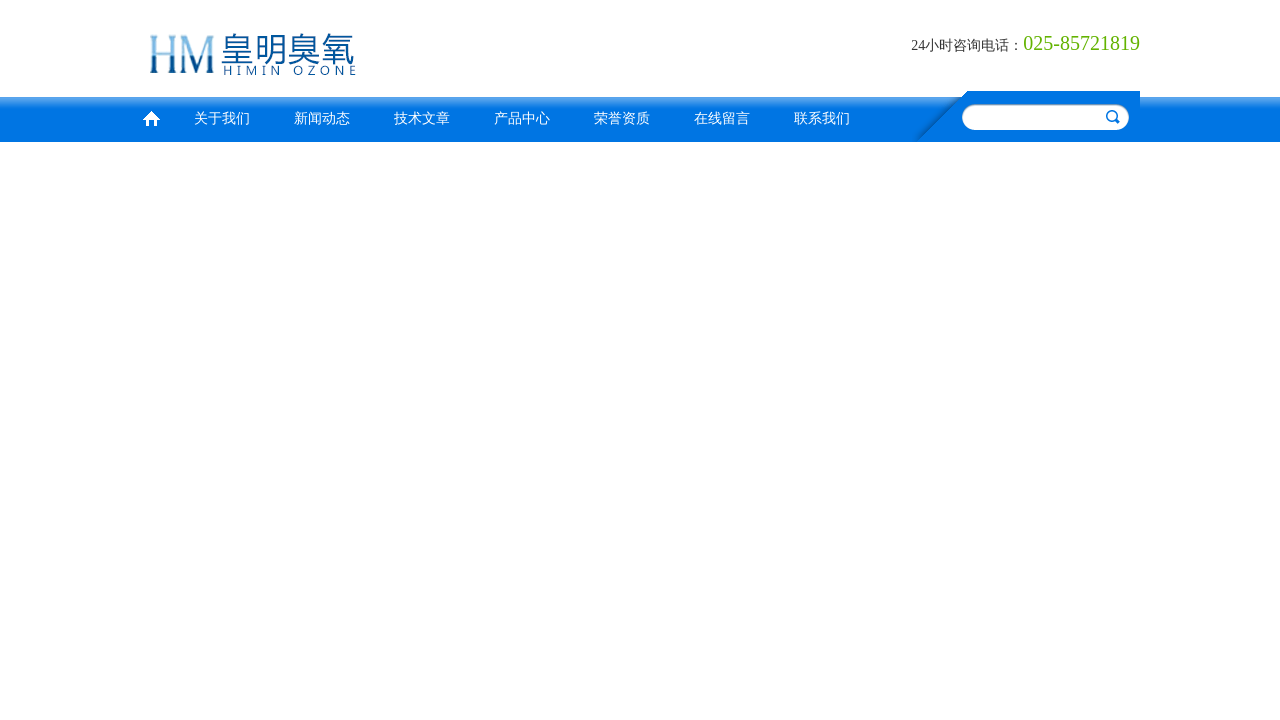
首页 (151, 116)
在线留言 (722, 118)
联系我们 (822, 118)
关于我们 (222, 118)
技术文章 (422, 118)
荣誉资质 (622, 118)
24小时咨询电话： (967, 45)
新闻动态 (322, 118)
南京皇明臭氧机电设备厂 (385, 45)
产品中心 (522, 118)
